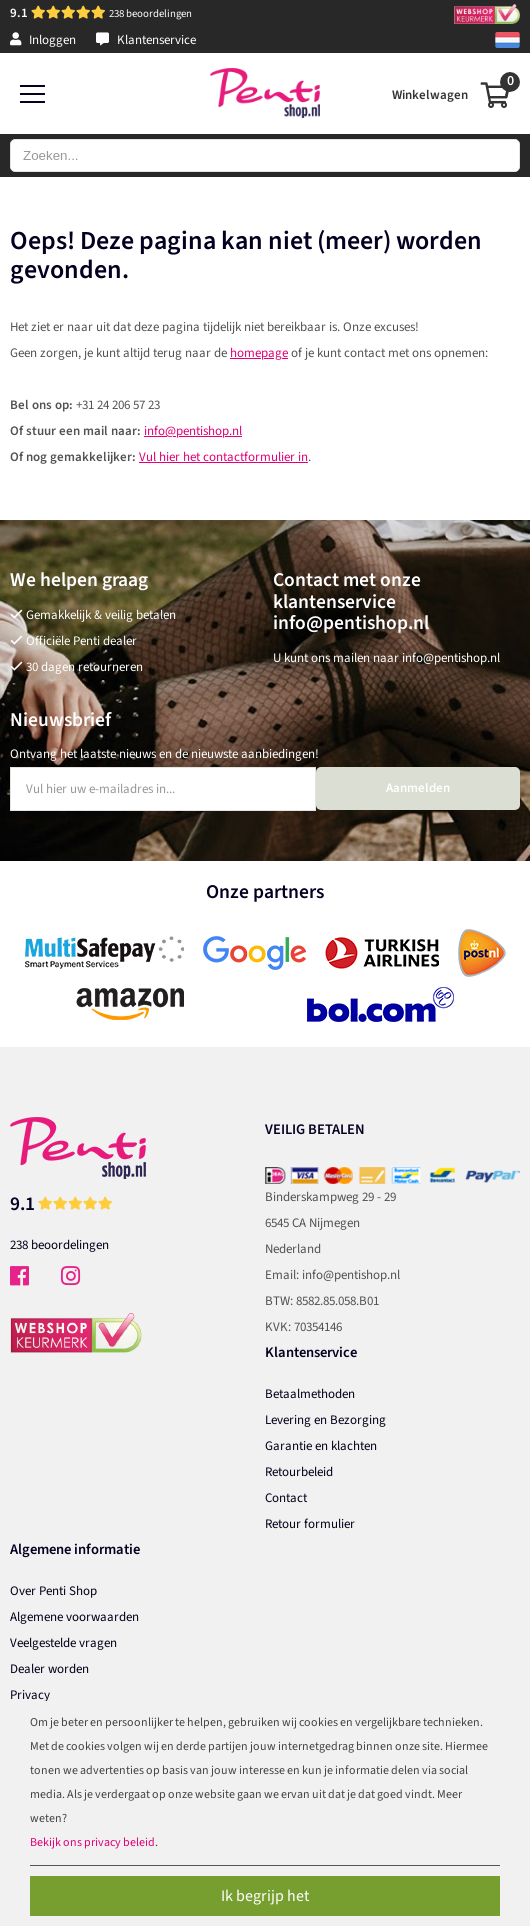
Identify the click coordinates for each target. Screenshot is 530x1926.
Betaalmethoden (310, 1394)
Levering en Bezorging (325, 1420)
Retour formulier (310, 1524)
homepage (259, 353)
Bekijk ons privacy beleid (92, 1842)
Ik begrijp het (265, 1896)
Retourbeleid (299, 1472)
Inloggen (43, 40)
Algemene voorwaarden (74, 1617)
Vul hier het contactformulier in (223, 457)
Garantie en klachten (321, 1446)
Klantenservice (146, 40)
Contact (286, 1498)
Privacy (30, 1695)
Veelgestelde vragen (63, 1643)
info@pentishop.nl (193, 431)
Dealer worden (49, 1669)
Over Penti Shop (53, 1591)
